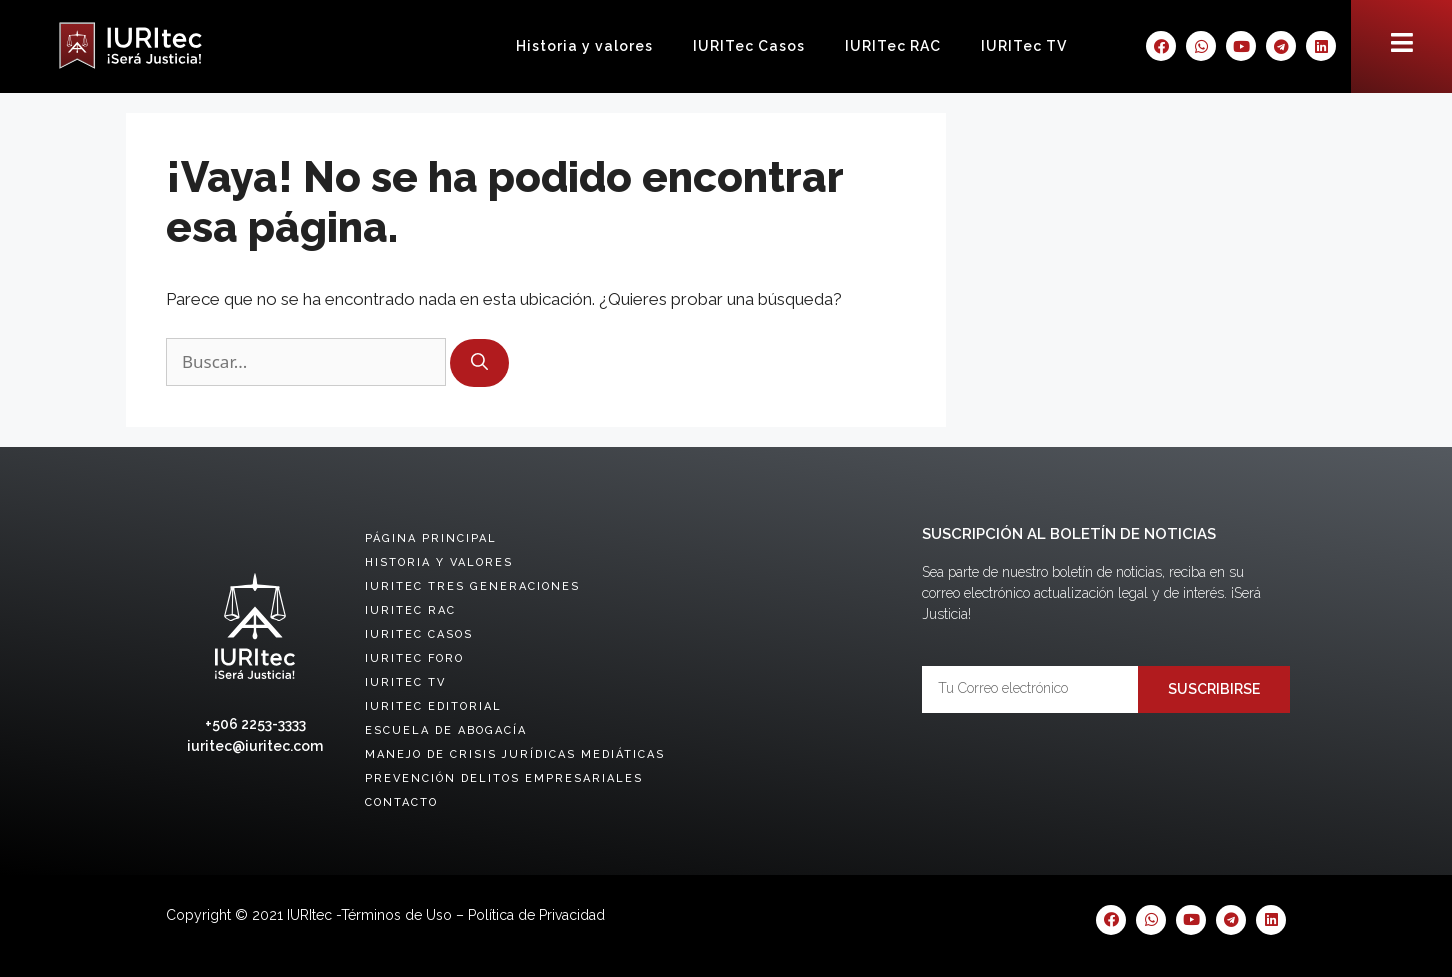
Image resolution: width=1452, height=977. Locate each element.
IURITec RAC (893, 46)
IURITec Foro (414, 658)
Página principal (431, 538)
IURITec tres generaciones (472, 586)
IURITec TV (1024, 46)
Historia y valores (584, 46)
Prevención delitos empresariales (504, 778)
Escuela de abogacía (446, 730)
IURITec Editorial (433, 706)
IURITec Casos (749, 46)
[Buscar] (479, 363)
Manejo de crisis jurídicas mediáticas (515, 754)
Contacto (401, 802)
